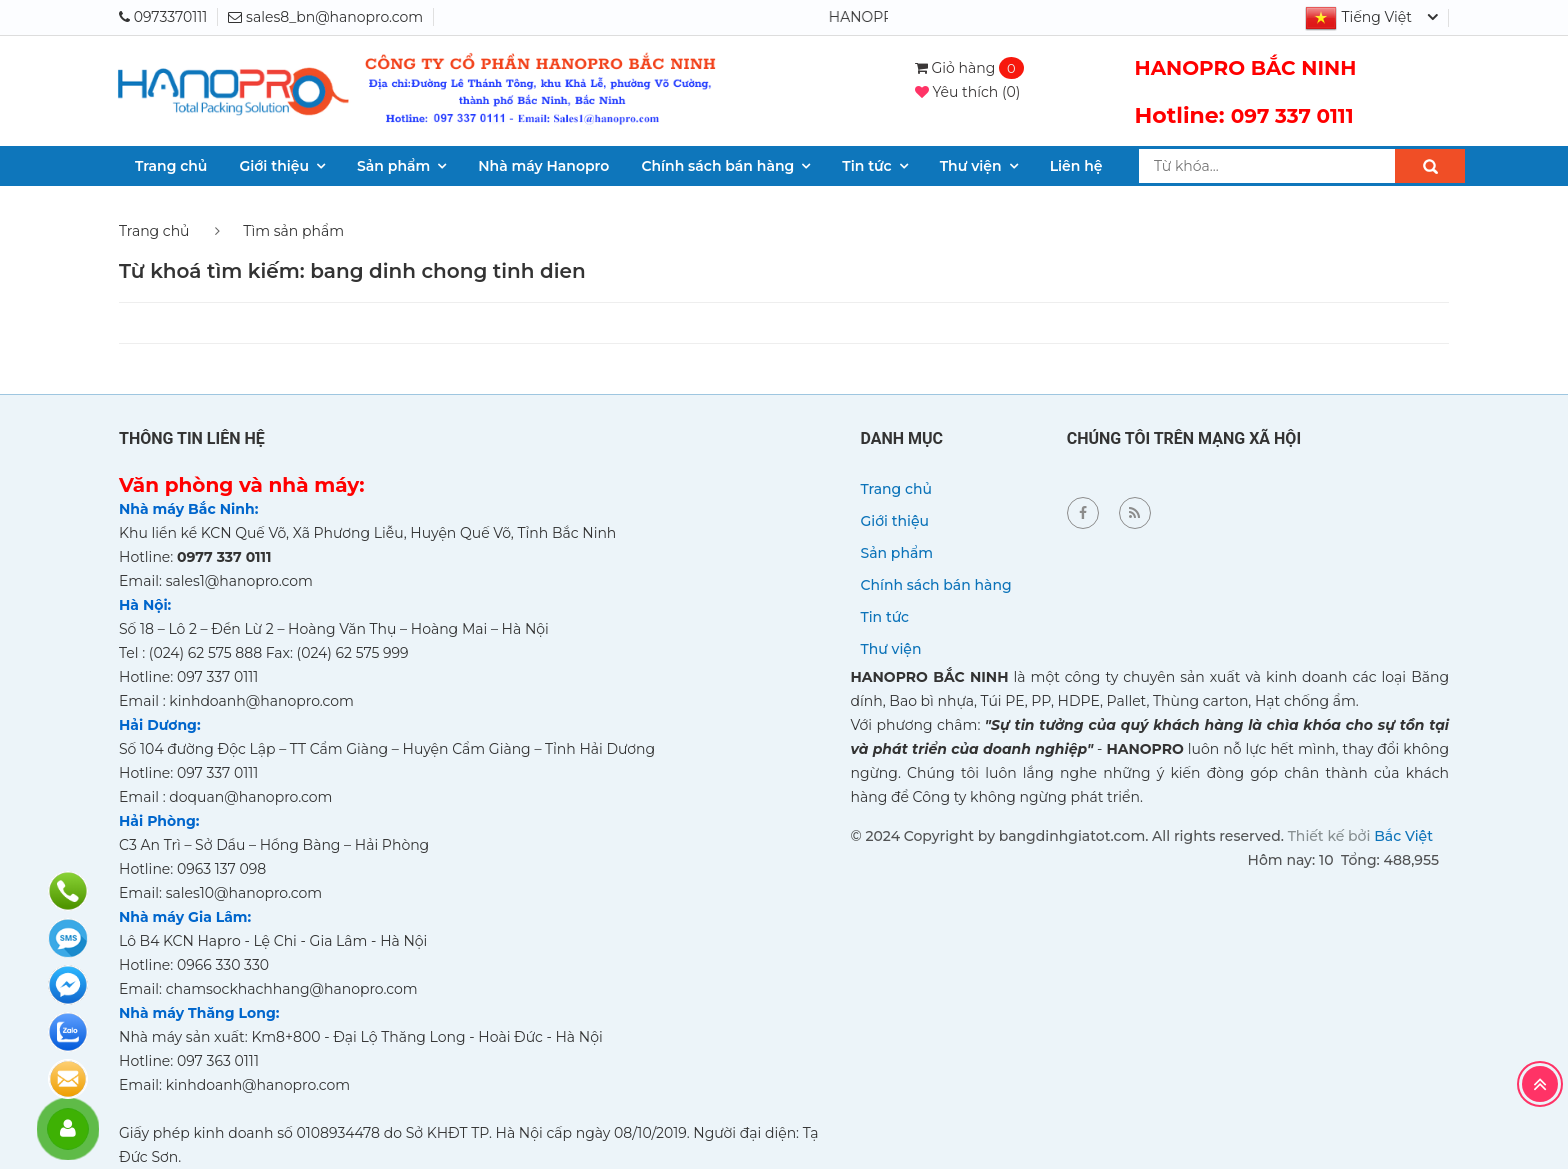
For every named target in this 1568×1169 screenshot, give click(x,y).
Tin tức (866, 166)
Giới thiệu (274, 166)
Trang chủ (171, 166)
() (968, 92)
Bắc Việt (1403, 836)
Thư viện (971, 166)
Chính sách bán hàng (717, 166)
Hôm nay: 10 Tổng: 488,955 (1343, 860)
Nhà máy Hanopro (543, 166)
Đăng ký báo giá (68, 1079)
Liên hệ (1076, 166)
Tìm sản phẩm (293, 231)
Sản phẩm (393, 166)
